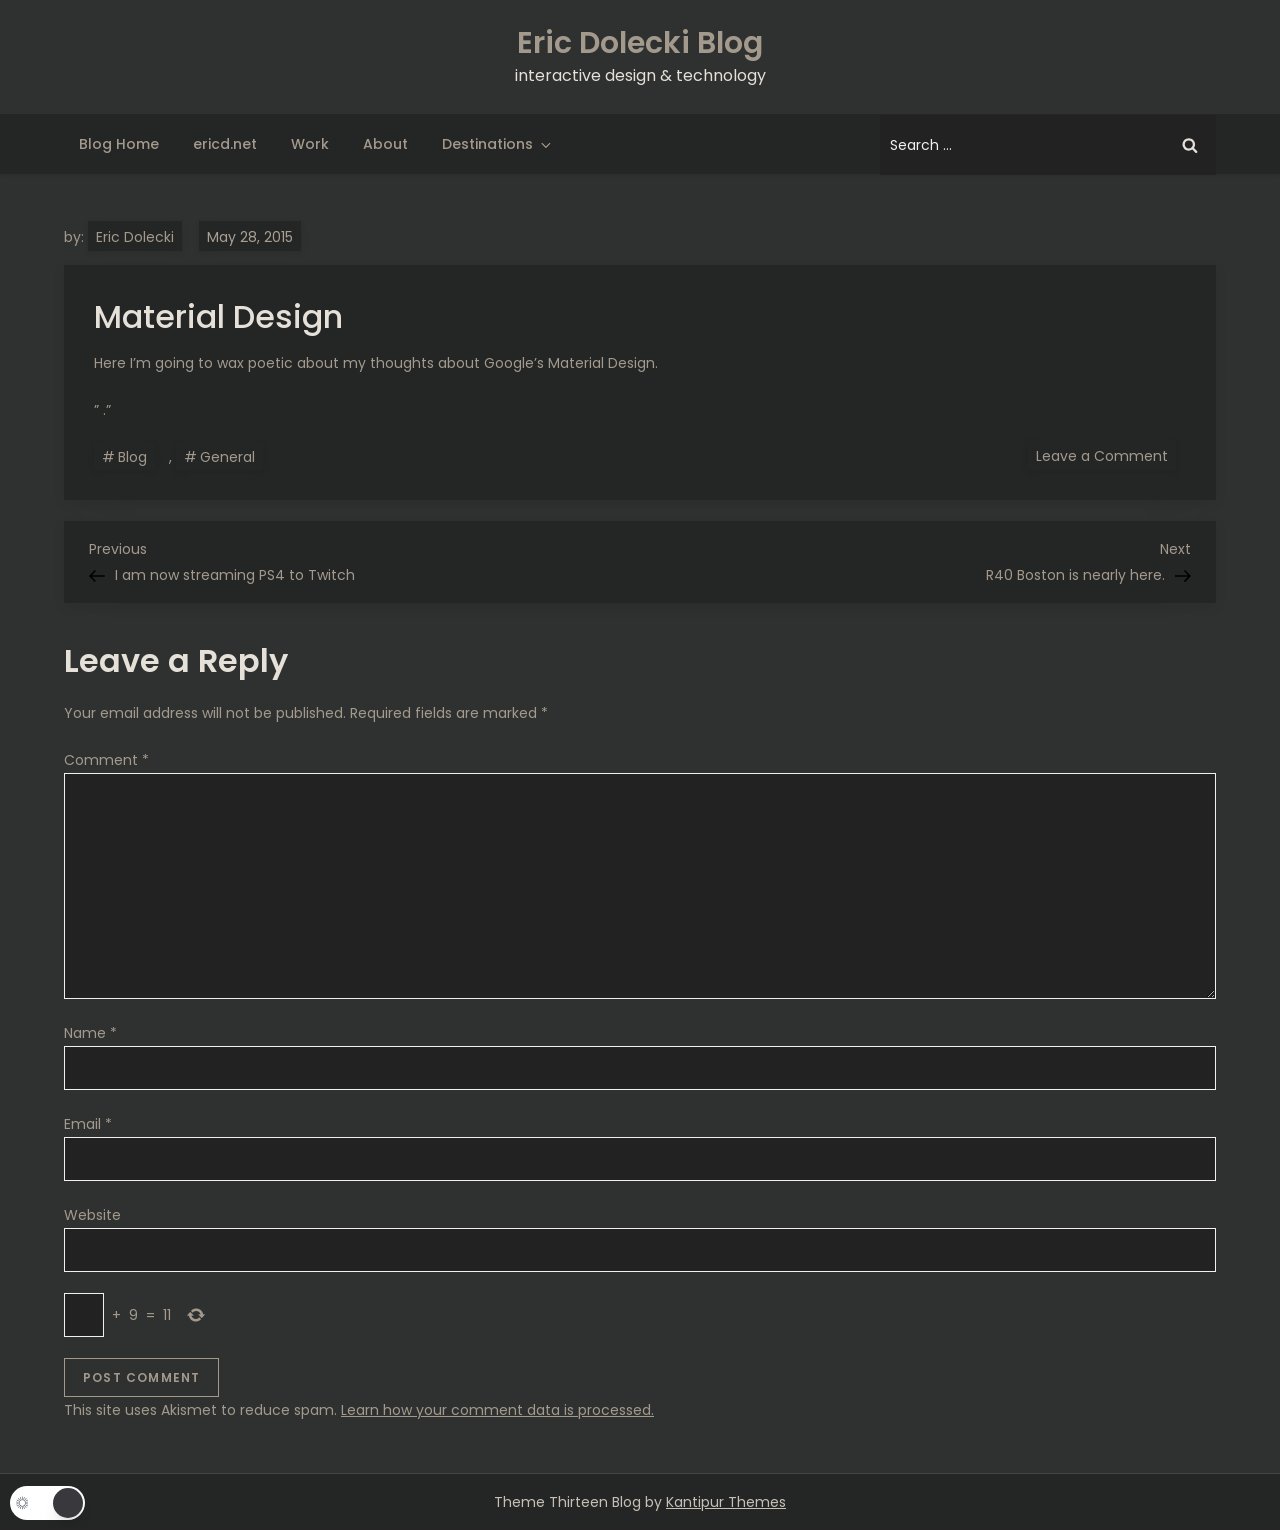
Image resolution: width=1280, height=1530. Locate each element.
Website (92, 1215)
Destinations (498, 144)
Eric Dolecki (135, 237)
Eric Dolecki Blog (640, 43)
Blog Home (119, 144)
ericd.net (225, 144)
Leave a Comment (1106, 455)
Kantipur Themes (726, 1502)
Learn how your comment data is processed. (497, 1410)
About (385, 144)
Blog (132, 457)
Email (88, 1124)
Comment (106, 760)
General (227, 457)
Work (310, 144)
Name (90, 1033)
